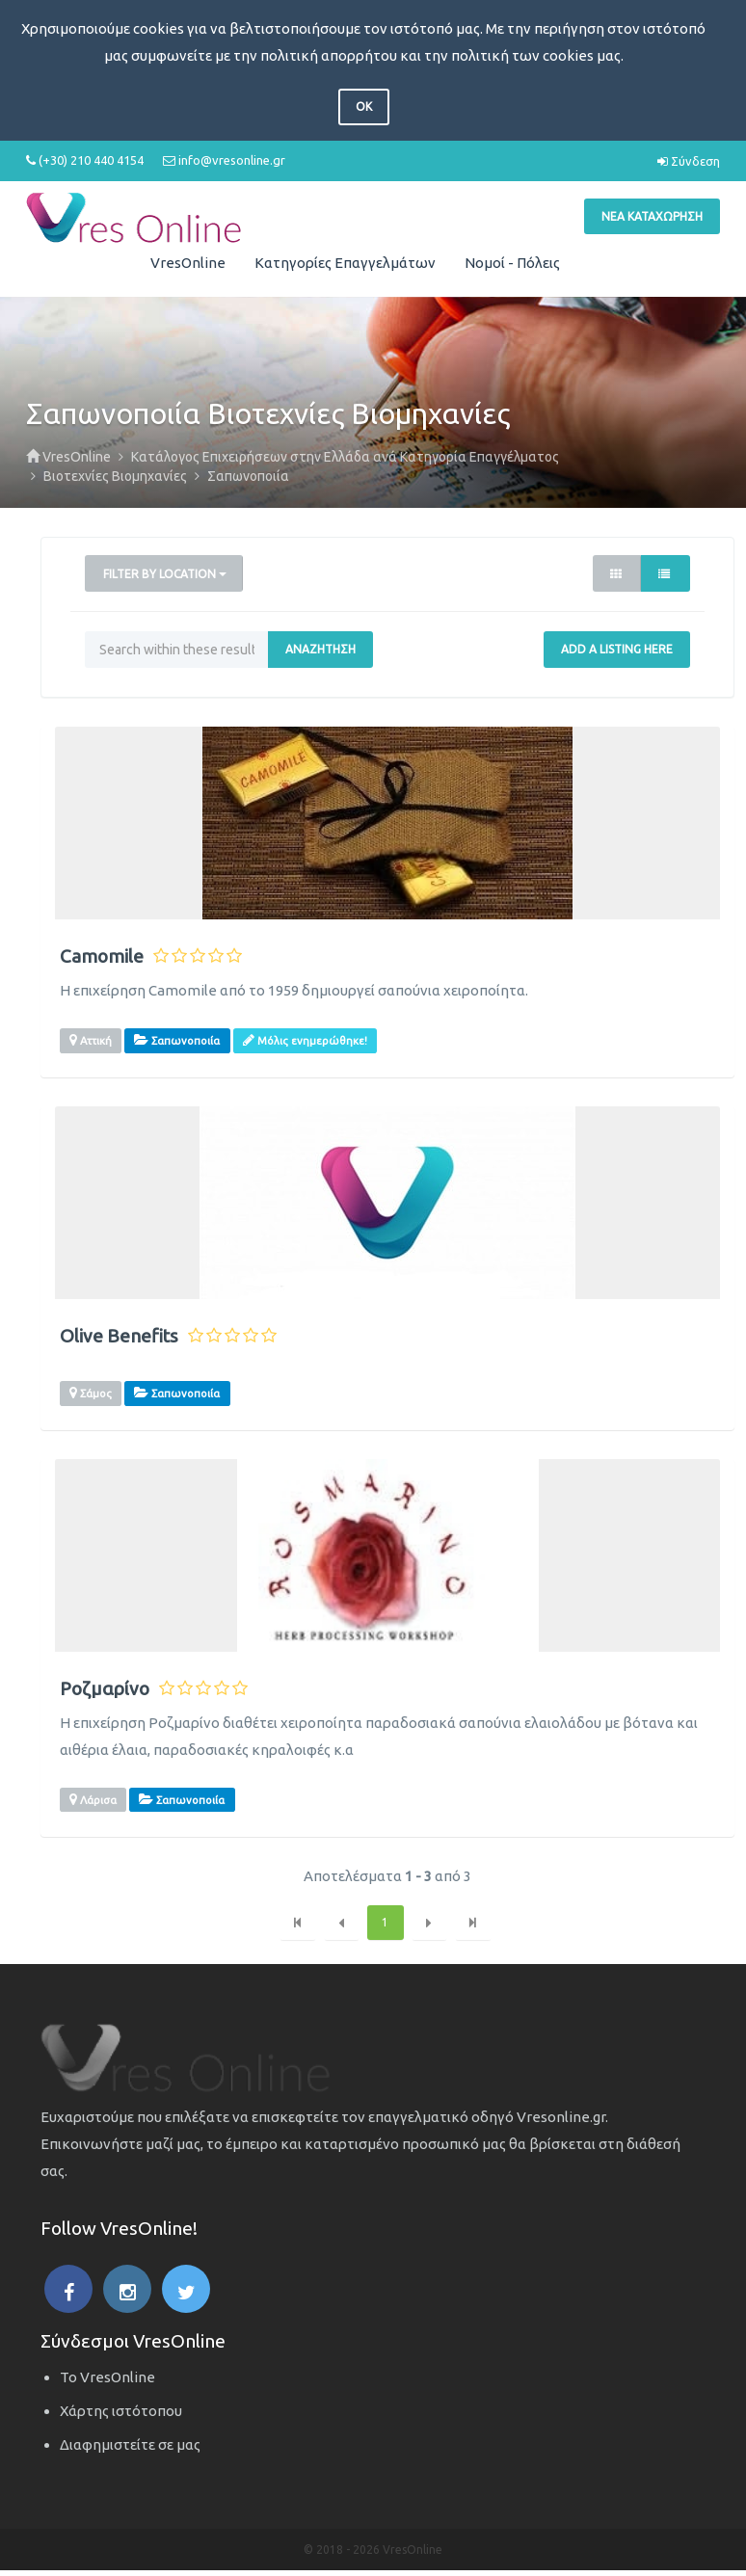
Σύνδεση (688, 161)
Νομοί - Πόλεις (512, 262)
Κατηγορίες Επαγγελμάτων (345, 262)
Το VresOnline (107, 2377)
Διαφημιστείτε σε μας (130, 2444)
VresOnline (188, 262)
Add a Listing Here (617, 649)
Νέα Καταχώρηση (652, 216)
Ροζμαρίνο (104, 1689)
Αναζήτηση (320, 649)
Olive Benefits (119, 1336)
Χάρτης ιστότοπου (121, 2411)
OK (364, 106)
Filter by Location (164, 574)
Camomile (102, 956)
